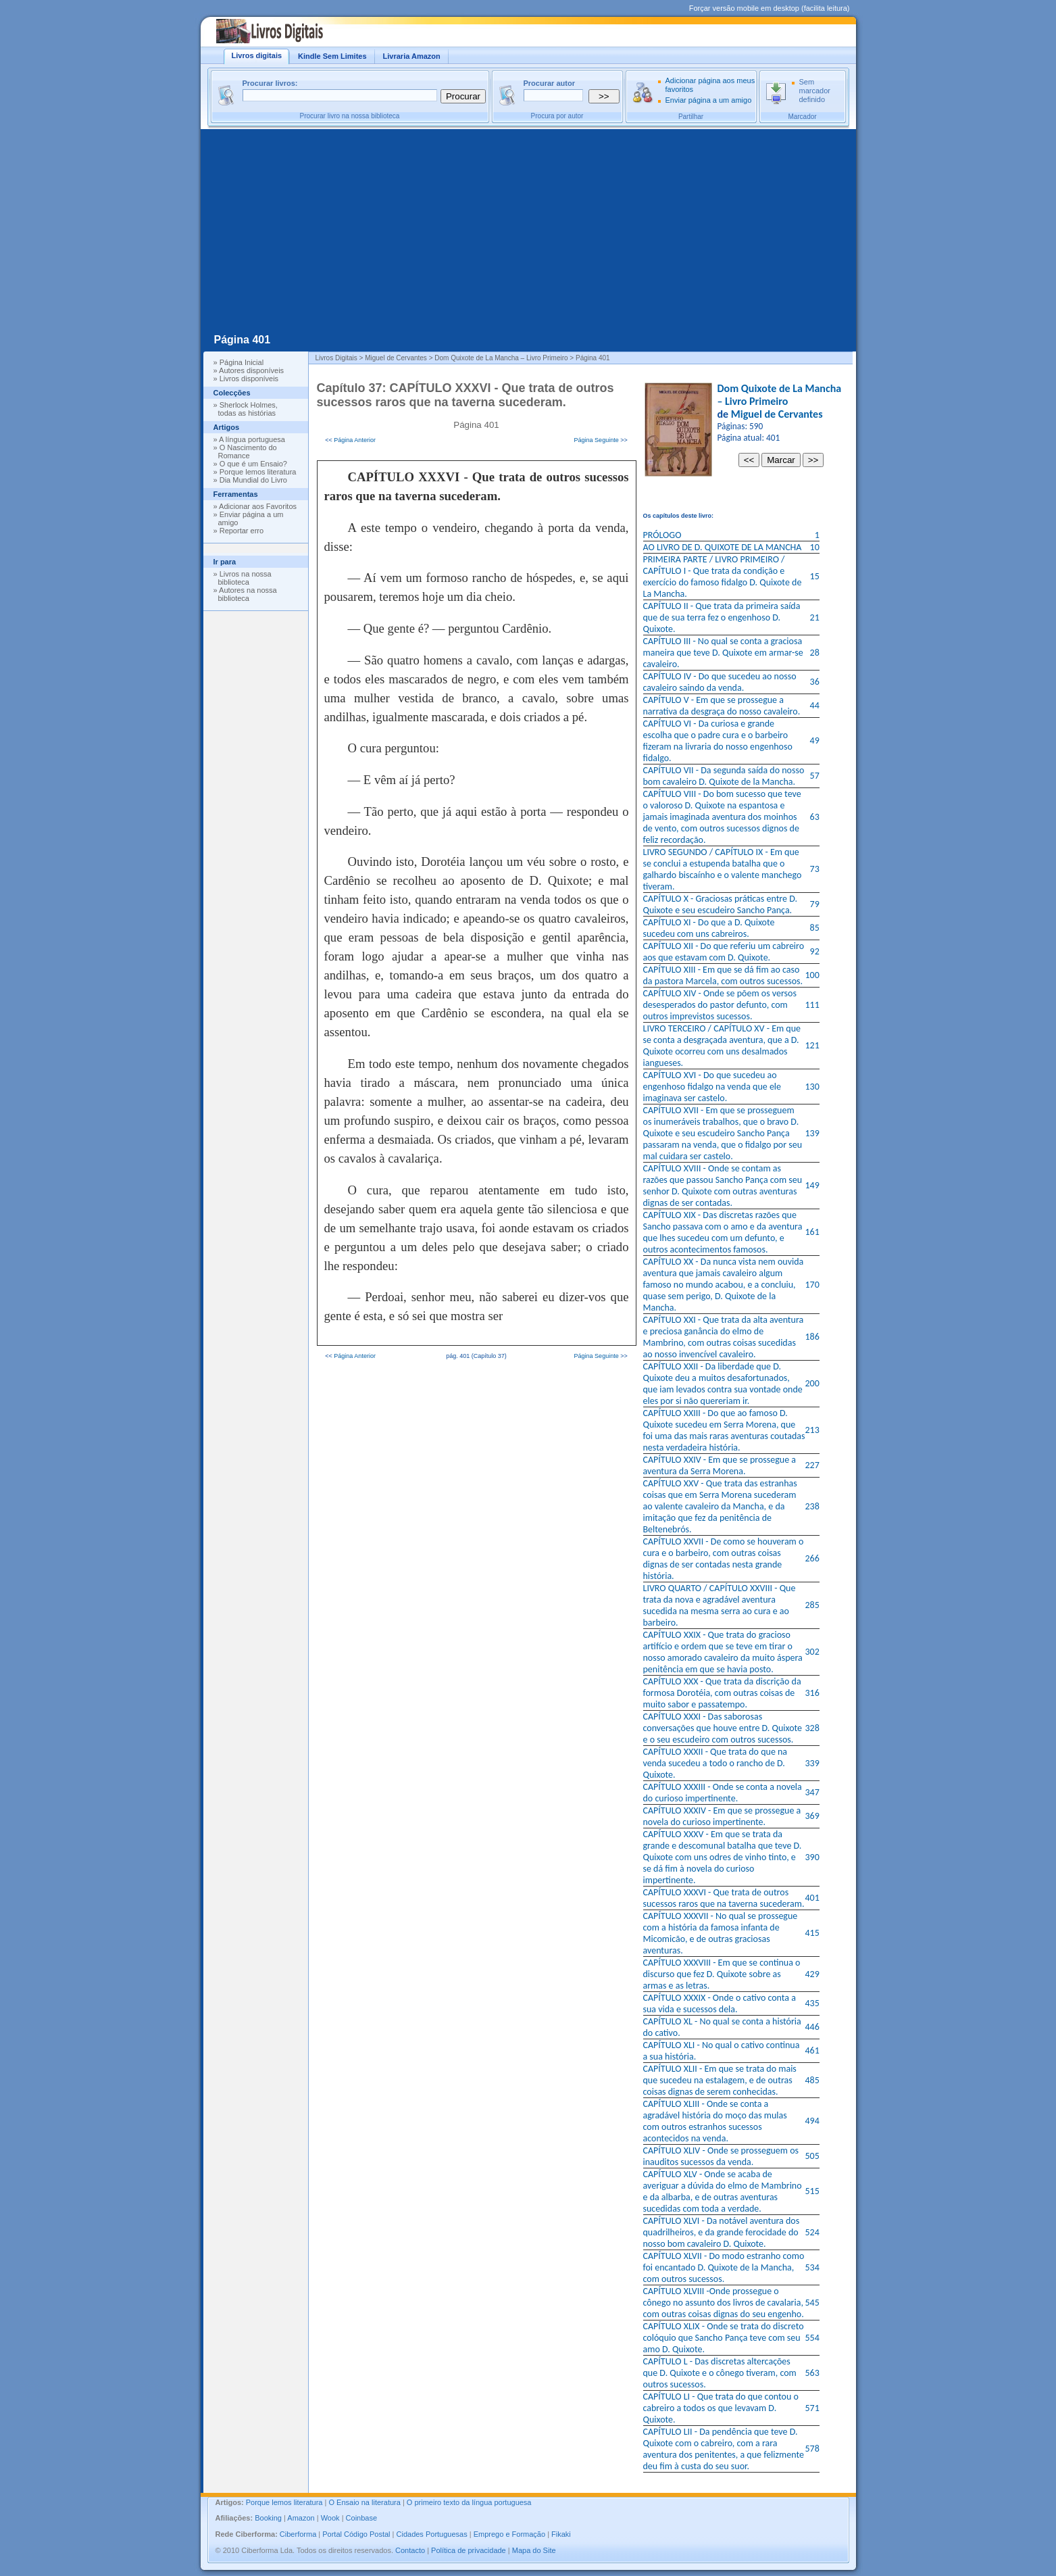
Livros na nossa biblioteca (245, 578)
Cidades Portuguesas (432, 2534)
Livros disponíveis (249, 378)
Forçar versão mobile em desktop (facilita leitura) (769, 8)
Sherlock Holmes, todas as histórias (248, 409)
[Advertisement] (528, 230)
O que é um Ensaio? (253, 464)
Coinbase (361, 2518)
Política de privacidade (468, 2550)
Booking (268, 2518)
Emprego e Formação (509, 2534)
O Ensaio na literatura (364, 2502)
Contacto (410, 2550)
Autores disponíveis (251, 370)
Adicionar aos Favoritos (258, 506)
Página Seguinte (596, 440)
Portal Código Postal (356, 2534)
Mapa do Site (534, 2550)
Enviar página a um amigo (708, 100)
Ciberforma (298, 2534)
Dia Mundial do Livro (253, 480)
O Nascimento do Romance (247, 451)
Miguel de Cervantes (777, 414)
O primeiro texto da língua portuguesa (469, 2502)
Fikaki (561, 2534)
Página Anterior (355, 440)
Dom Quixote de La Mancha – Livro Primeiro (780, 395)
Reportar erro (241, 531)
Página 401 (242, 339)
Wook (330, 2518)
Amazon (300, 2518)
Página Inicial (241, 362)
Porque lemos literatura (258, 472)
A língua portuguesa (252, 439)
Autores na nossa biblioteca (247, 594)
